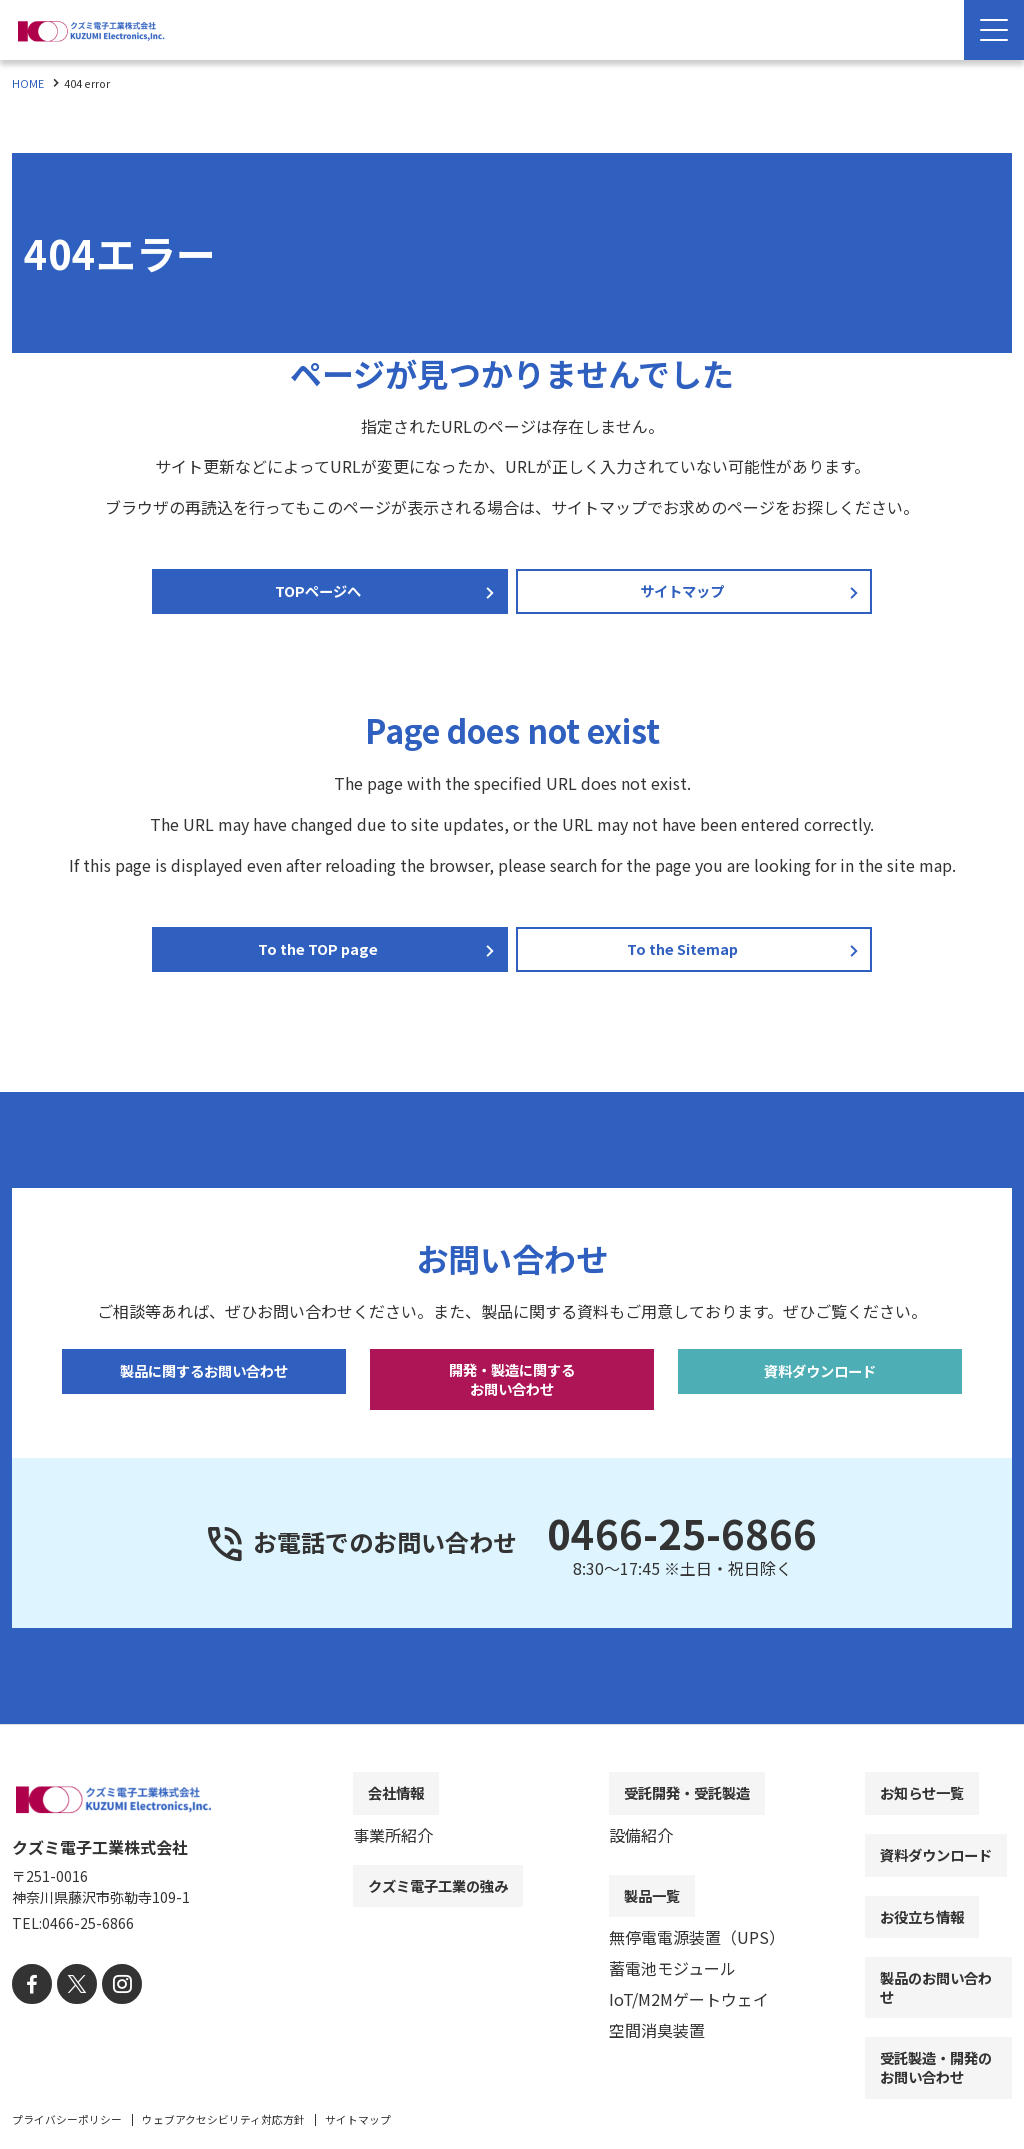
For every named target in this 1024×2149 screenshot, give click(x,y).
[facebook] (29, 2010)
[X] (69, 2010)
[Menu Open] (994, 30)
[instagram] (109, 2010)
